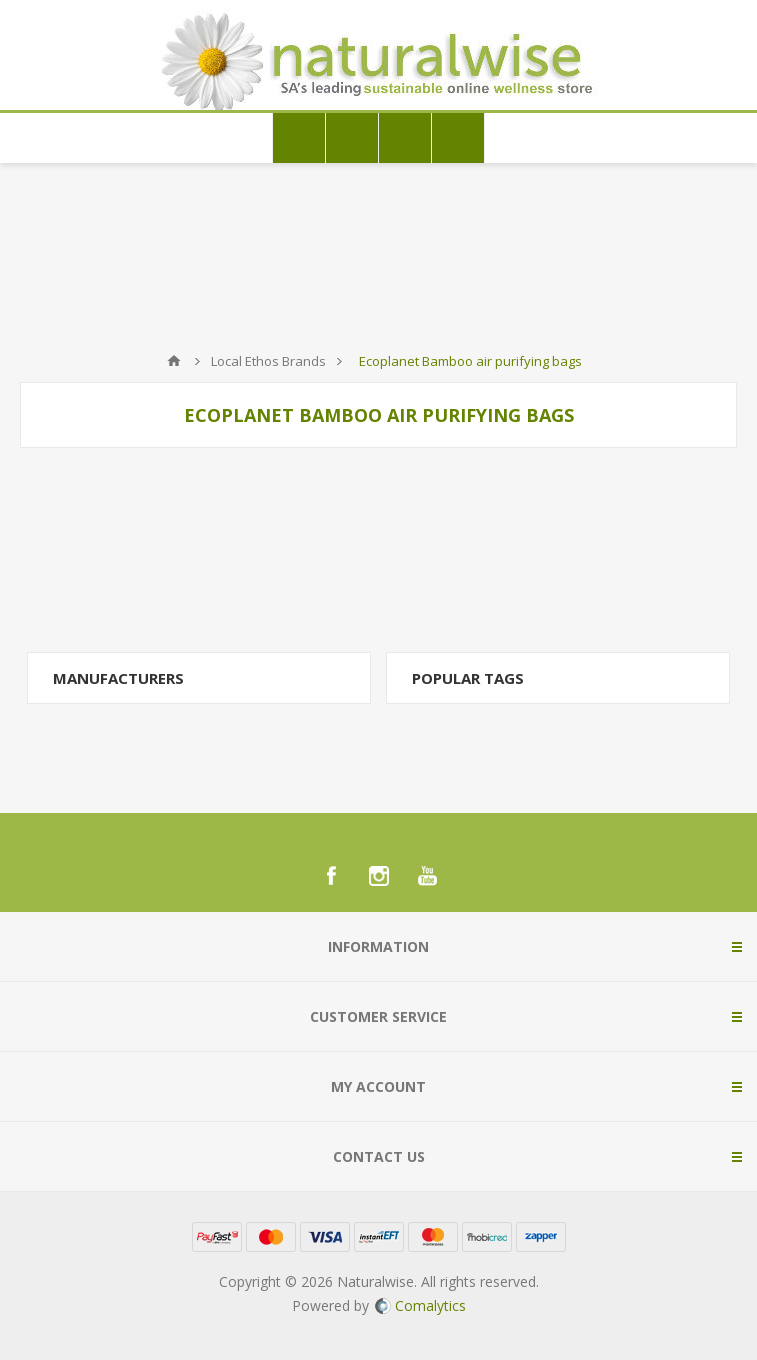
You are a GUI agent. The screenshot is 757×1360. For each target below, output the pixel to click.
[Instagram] (379, 876)
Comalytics (420, 1305)
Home (174, 361)
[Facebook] (331, 876)
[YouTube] (427, 876)
